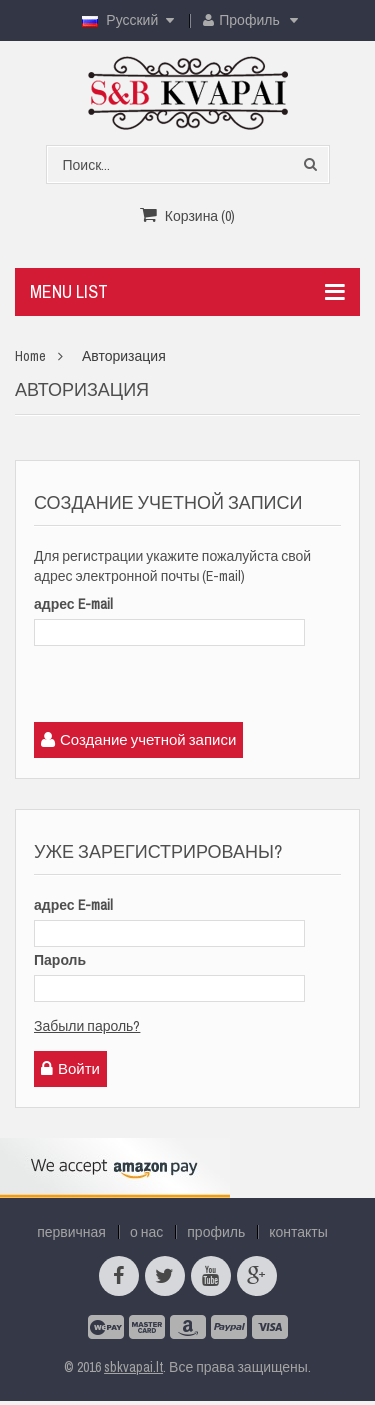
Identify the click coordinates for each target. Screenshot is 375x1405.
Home (30, 356)
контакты (298, 1232)
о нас (146, 1232)
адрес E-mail (73, 604)
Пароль (60, 960)
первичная (71, 1232)
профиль (216, 1232)
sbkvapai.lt (133, 1367)
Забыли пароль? (87, 1026)
